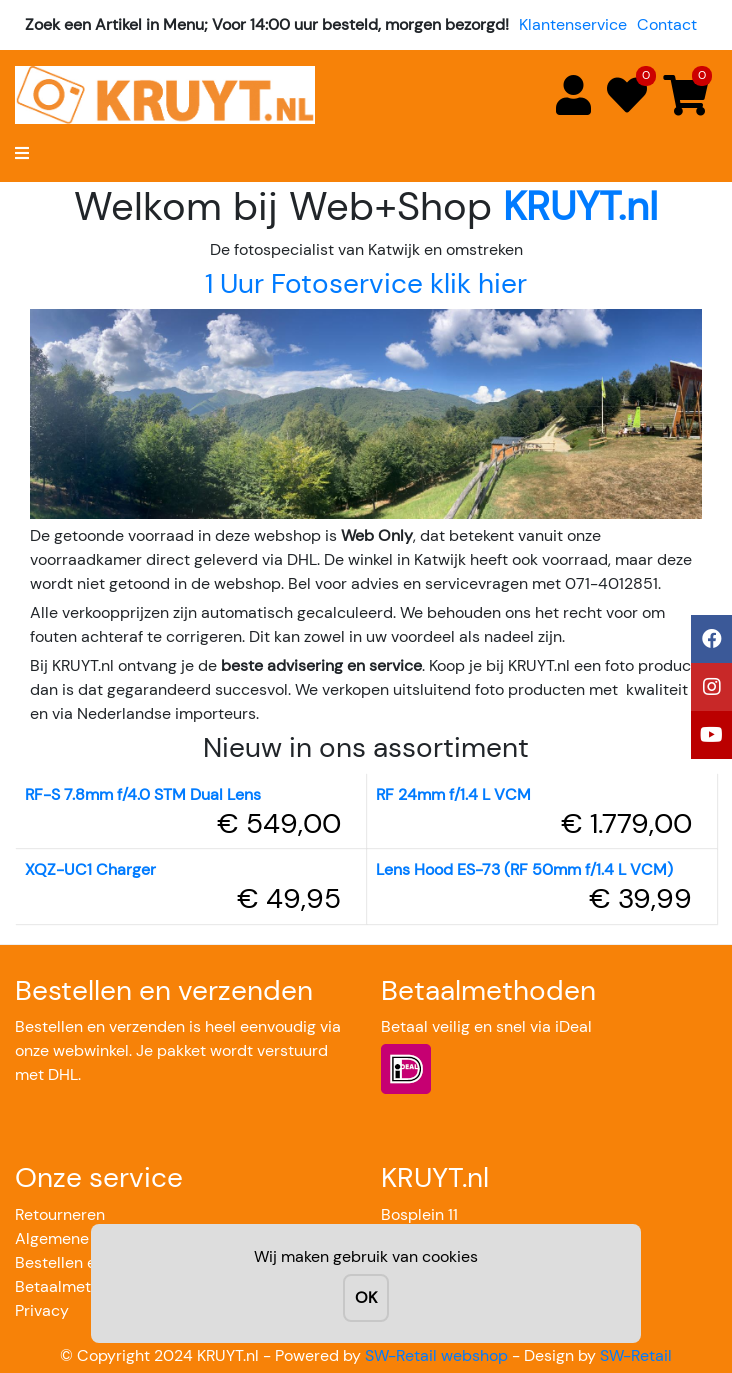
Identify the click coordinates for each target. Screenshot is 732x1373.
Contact (667, 24)
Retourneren (60, 1214)
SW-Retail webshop (436, 1355)
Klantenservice (573, 24)
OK (366, 1297)
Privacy (42, 1310)
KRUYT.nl (580, 206)
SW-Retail (636, 1355)
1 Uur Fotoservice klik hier (366, 283)
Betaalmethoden (76, 1286)
